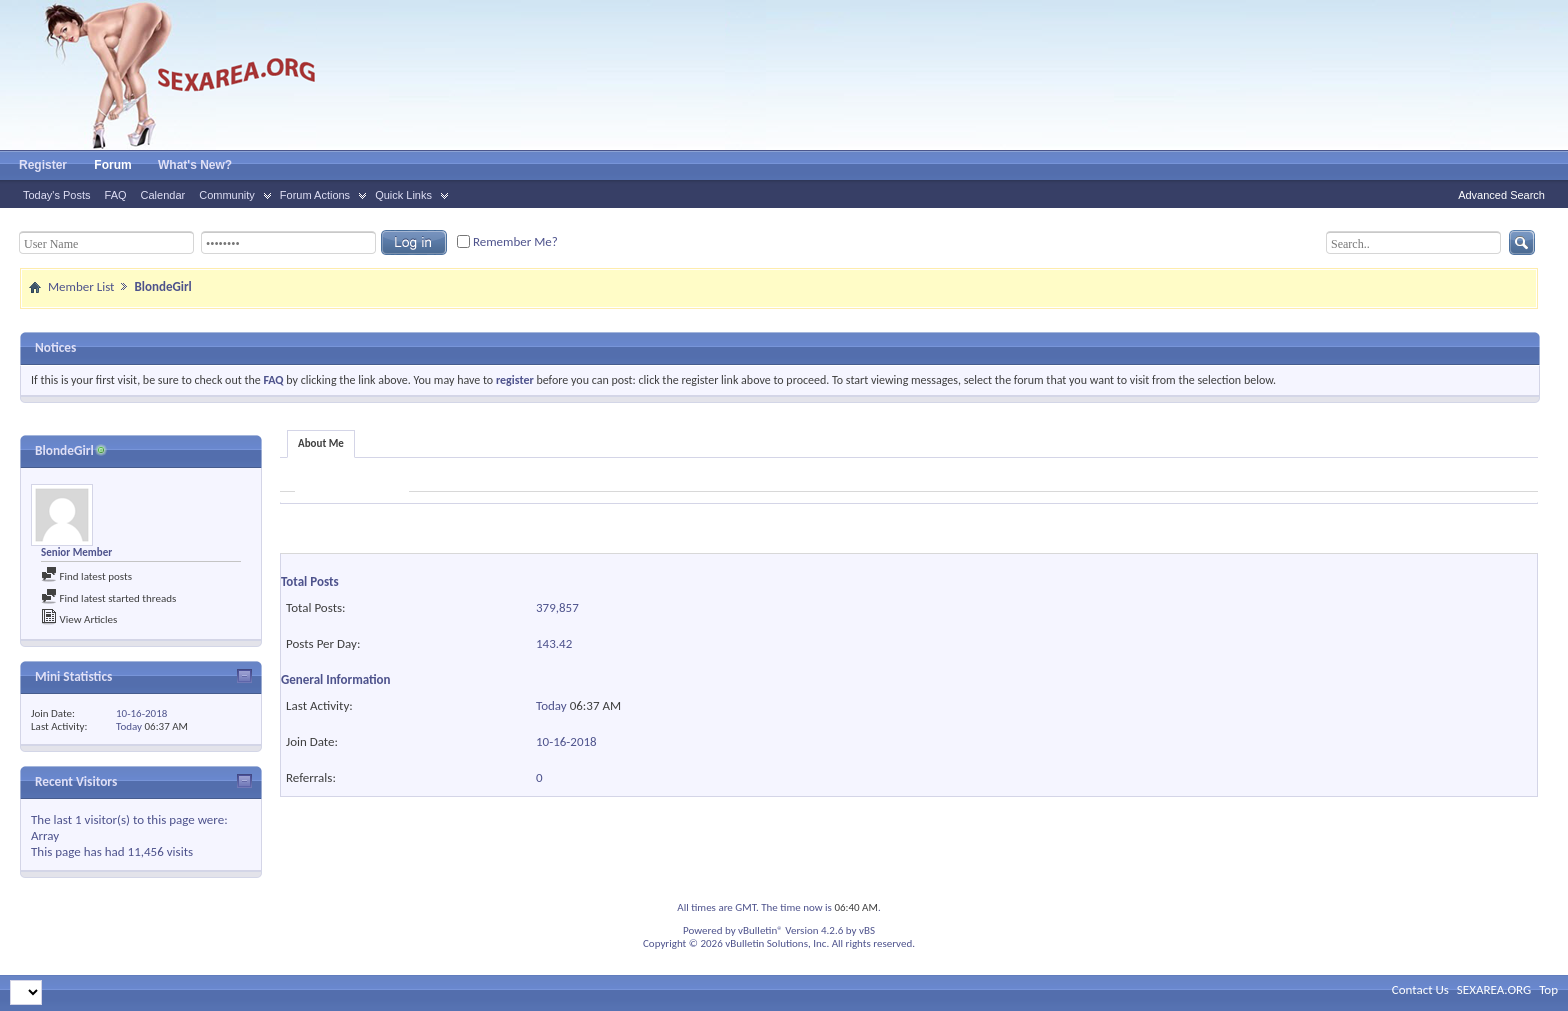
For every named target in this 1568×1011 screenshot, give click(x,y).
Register (43, 165)
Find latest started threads (108, 598)
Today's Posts (57, 195)
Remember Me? (507, 241)
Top (1548, 989)
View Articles (79, 619)
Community (227, 195)
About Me (321, 443)
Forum (112, 165)
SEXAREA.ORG (1494, 989)
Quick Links (403, 195)
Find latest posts (86, 576)
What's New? (195, 165)
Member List (81, 286)
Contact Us (1420, 989)
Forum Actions (315, 195)
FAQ (116, 195)
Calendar (163, 195)
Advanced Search (1501, 195)
